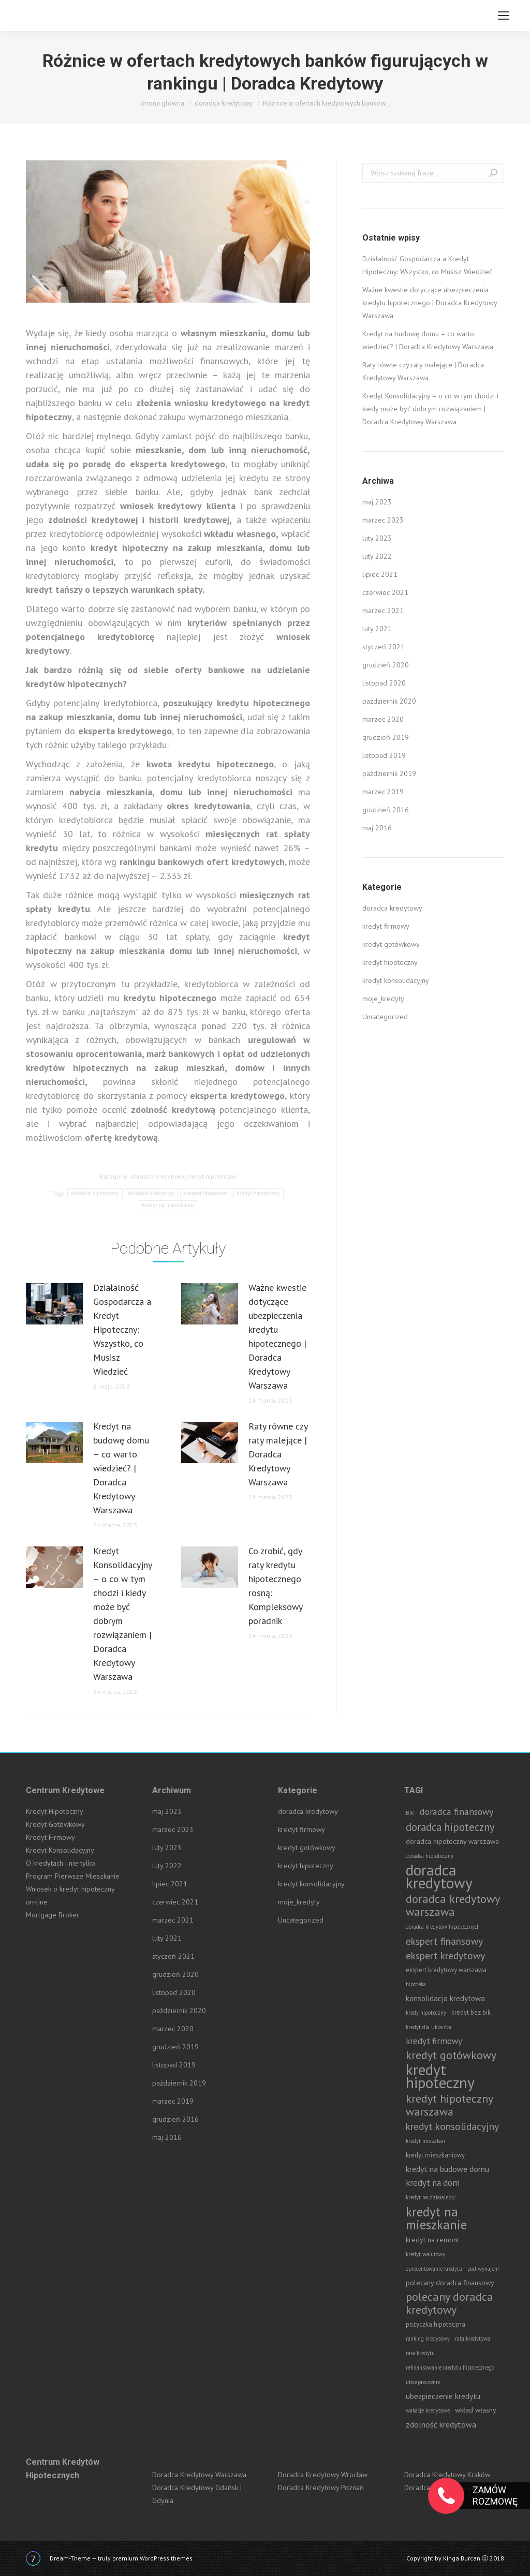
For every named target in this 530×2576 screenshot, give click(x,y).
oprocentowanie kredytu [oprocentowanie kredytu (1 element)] (434, 2268)
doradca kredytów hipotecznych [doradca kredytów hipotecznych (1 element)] (443, 1926)
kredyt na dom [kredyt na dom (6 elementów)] (433, 2182)
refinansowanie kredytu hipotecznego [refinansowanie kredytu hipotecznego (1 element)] (450, 2367)
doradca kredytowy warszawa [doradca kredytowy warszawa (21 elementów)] (452, 1905)
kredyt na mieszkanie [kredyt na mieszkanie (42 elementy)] (436, 2218)
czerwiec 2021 (385, 592)
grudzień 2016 (385, 809)
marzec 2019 (383, 791)
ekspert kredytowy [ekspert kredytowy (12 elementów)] (445, 1955)
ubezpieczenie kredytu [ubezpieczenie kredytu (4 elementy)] (443, 2396)
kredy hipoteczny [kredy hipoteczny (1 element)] (426, 2012)
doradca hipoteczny (95, 1193)
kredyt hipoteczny (211, 1176)
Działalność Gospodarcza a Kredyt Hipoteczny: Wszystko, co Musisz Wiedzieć (122, 1329)
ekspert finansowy (206, 1193)
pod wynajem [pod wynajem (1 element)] (483, 2268)
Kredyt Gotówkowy (55, 1824)
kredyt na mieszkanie (168, 1205)
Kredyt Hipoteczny (54, 1811)
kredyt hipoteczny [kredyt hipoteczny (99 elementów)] (440, 2076)
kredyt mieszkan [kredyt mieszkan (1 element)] (425, 2141)
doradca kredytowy (157, 1176)
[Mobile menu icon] (503, 15)
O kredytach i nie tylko (60, 1863)
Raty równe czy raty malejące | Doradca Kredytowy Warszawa (277, 1454)
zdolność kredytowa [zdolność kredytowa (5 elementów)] (441, 2424)
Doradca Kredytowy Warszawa (199, 2474)
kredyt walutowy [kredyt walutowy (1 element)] (425, 2254)
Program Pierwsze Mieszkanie (73, 1876)
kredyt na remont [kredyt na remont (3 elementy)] (432, 2239)
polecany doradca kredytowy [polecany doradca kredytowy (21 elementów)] (449, 2303)
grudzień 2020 (385, 664)
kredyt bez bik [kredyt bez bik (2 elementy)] (471, 2012)
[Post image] (54, 1303)
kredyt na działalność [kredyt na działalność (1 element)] (431, 2197)
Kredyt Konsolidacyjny (60, 1850)
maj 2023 (377, 502)
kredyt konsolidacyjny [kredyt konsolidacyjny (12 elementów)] (452, 2126)
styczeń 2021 (383, 646)
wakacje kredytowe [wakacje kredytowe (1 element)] (428, 2410)
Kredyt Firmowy (50, 1837)
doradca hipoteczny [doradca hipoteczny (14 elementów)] (450, 1827)
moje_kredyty (383, 998)
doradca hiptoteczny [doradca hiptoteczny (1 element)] (429, 1855)
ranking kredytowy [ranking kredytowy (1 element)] (428, 2338)
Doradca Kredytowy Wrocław (322, 2474)
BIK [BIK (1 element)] (410, 1812)
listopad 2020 (384, 683)
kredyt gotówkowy (391, 944)
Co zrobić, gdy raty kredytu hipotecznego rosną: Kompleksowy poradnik (275, 1586)
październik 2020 (389, 701)
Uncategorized (385, 1016)
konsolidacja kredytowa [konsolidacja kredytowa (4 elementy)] (445, 1998)
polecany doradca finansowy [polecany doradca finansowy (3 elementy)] (450, 2282)
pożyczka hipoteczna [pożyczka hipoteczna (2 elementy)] (435, 2324)
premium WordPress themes (152, 2558)
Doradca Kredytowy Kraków (447, 2474)
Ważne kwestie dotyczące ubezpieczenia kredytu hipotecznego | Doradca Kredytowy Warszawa (277, 1336)
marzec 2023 (383, 520)
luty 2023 (377, 538)
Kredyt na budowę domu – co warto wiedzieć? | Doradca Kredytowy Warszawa (121, 1468)
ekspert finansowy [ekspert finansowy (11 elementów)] (444, 1940)
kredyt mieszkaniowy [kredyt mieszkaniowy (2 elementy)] (435, 2155)
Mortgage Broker (52, 1914)
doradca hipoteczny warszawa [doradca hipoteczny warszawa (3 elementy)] (452, 1841)
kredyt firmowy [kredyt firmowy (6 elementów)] (434, 2041)
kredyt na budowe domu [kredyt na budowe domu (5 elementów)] (447, 2169)
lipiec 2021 (380, 574)
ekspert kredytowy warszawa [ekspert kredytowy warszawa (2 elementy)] (446, 1969)
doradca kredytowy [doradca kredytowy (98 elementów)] (439, 1876)
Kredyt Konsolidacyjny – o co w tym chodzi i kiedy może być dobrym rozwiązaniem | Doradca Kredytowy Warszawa (122, 1613)
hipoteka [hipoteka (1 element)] (416, 1984)
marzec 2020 (383, 719)
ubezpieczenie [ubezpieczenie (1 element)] (423, 2382)
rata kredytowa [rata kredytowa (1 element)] (472, 2338)
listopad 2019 (384, 755)
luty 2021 (377, 628)
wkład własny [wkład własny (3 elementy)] (475, 2410)
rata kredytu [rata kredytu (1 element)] (420, 2353)
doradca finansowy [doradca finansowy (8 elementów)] (456, 1812)
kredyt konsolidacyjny (395, 980)
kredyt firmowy (385, 926)
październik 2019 (389, 773)
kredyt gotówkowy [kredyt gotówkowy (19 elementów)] (451, 2055)
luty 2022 (377, 556)
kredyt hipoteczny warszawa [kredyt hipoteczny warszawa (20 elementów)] (449, 2105)
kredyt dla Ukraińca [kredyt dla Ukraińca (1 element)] (428, 2027)
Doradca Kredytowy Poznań (321, 2487)
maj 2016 (377, 827)
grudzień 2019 (385, 737)
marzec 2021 (383, 610)
